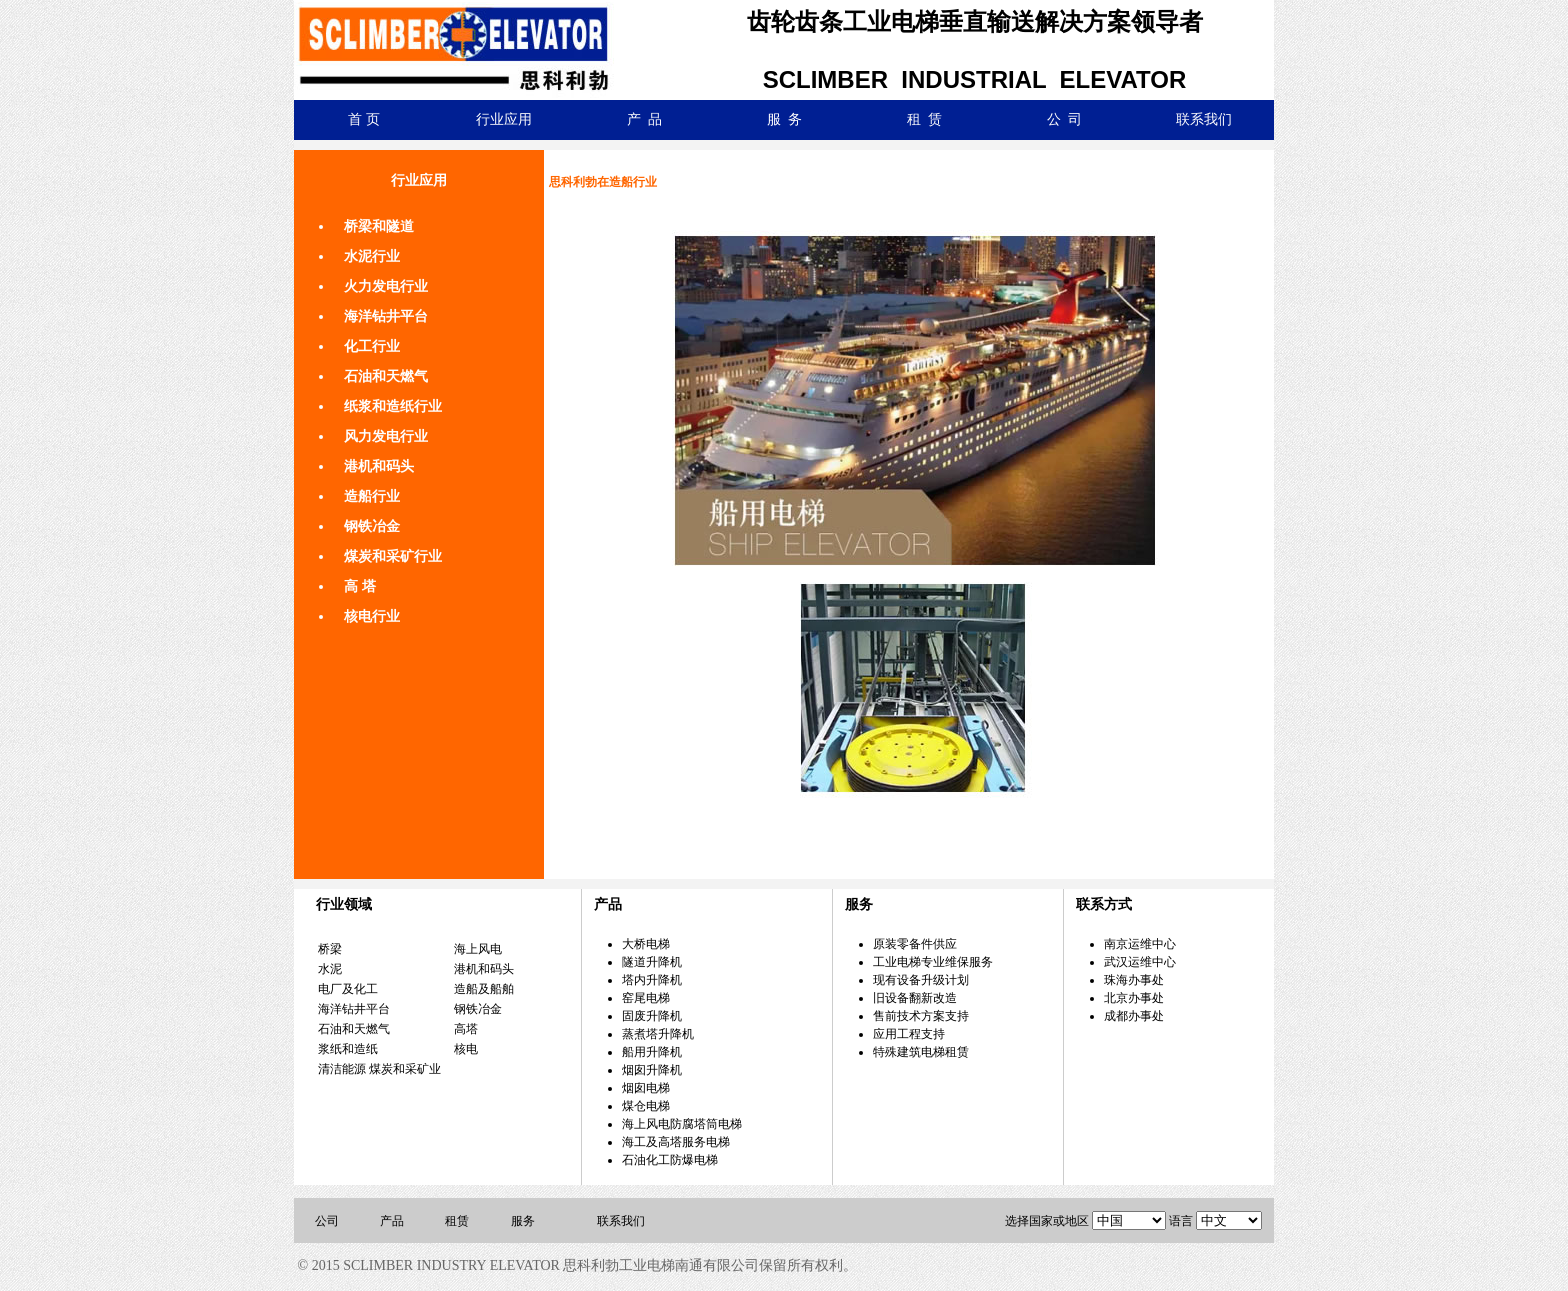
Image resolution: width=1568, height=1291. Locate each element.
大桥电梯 (646, 944)
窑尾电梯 (646, 998)
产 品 (644, 119)
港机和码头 (379, 466)
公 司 (1064, 119)
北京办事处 (1134, 998)
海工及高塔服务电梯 (676, 1142)
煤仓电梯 (646, 1106)
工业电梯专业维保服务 (933, 962)
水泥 (330, 969)
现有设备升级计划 (921, 980)
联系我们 (1204, 119)
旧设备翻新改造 (915, 998)
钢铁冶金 (372, 526)
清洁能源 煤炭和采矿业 (379, 1069)
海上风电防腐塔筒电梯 (682, 1124)
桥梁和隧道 (379, 226)
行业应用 (504, 119)
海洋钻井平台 (386, 316)
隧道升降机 (652, 962)
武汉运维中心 (1140, 962)
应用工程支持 (909, 1034)
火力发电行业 (386, 286)
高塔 (466, 1029)
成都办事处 (1134, 1016)
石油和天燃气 (386, 376)
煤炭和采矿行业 (393, 556)
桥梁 (330, 949)
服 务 (784, 119)
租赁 (457, 1221)
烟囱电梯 (646, 1088)
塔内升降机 (652, 980)
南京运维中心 (1140, 944)
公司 (327, 1221)
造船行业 (372, 496)
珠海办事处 (1134, 980)
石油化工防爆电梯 (670, 1160)
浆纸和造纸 (348, 1049)
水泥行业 (372, 256)
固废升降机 (652, 1016)
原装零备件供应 (915, 944)
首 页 (364, 119)
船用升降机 (652, 1052)
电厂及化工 (348, 989)
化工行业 (372, 346)
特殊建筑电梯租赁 (921, 1052)
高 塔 (360, 586)
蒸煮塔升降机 (658, 1034)
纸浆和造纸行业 (393, 406)
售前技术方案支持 (921, 1016)
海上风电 (478, 949)
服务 (523, 1221)
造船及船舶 (484, 989)
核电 (466, 1049)
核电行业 (372, 616)
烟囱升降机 (652, 1070)
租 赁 (924, 119)
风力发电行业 (386, 436)
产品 (392, 1221)
